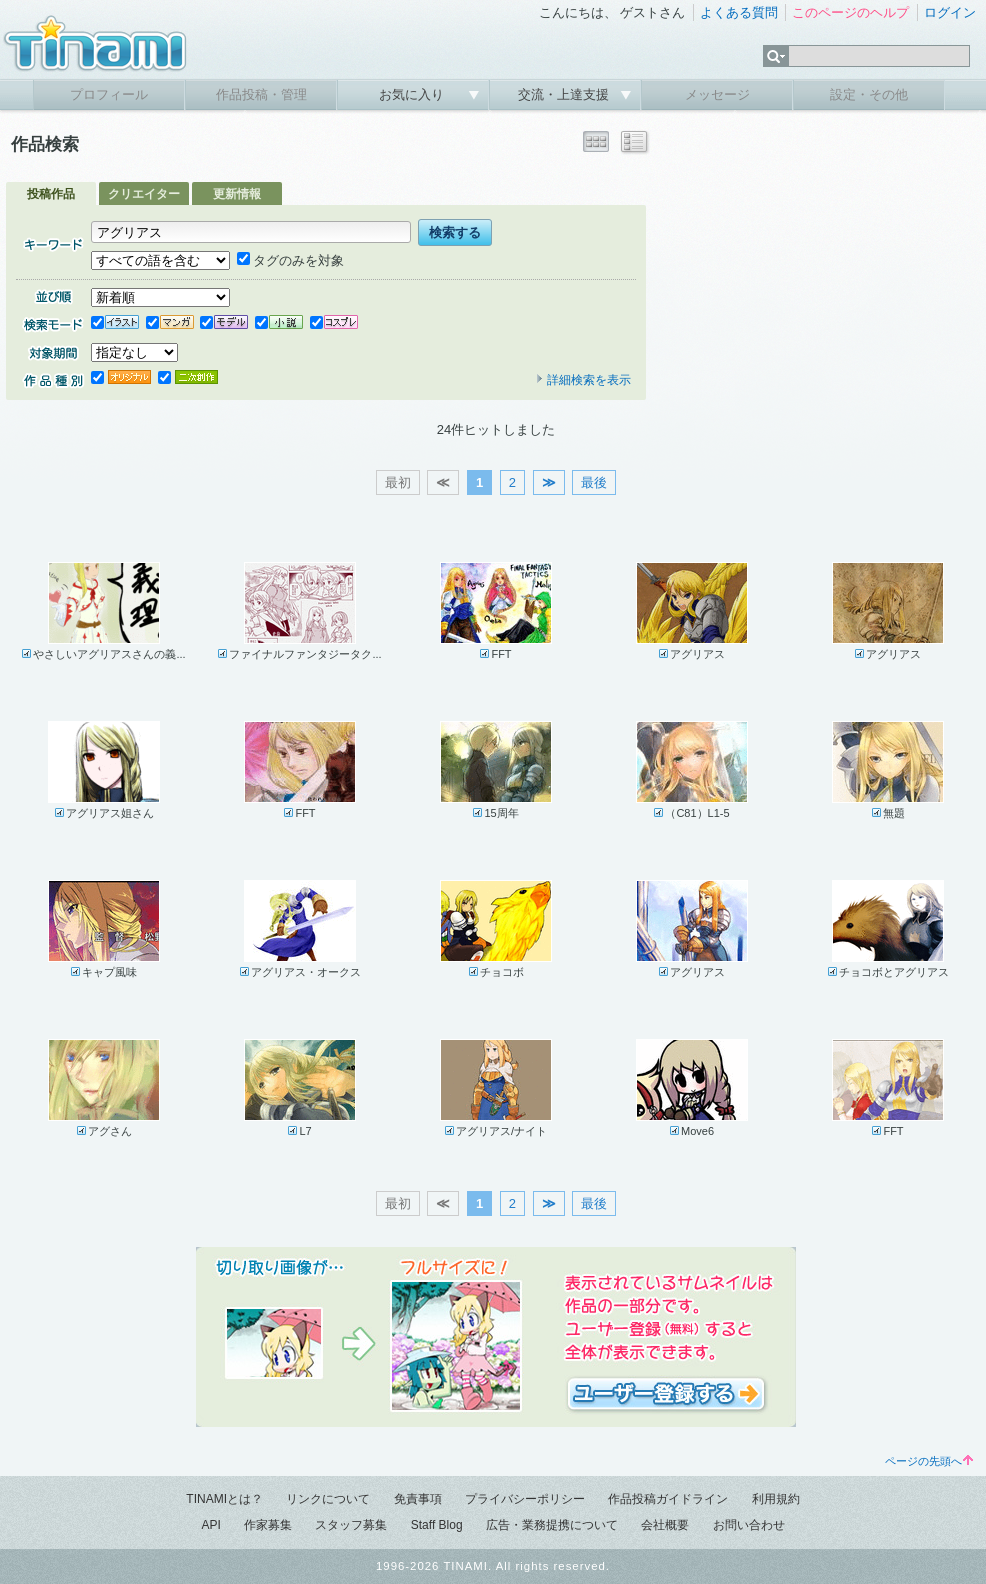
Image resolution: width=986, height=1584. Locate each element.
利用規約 (776, 1499)
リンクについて (328, 1499)
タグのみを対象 (290, 260)
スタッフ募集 (351, 1525)
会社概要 (665, 1525)
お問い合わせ (749, 1525)
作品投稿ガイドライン (668, 1499)
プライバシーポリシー (525, 1499)
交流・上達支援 (565, 94)
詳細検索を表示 (583, 380)
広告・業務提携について (552, 1525)
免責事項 (418, 1499)
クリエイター (144, 194)
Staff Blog (437, 1525)
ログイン (950, 12)
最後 (594, 482)
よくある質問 (739, 12)
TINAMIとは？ (224, 1499)
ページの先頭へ (929, 1461)
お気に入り (413, 94)
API (210, 1525)
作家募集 (268, 1525)
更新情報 (237, 194)
